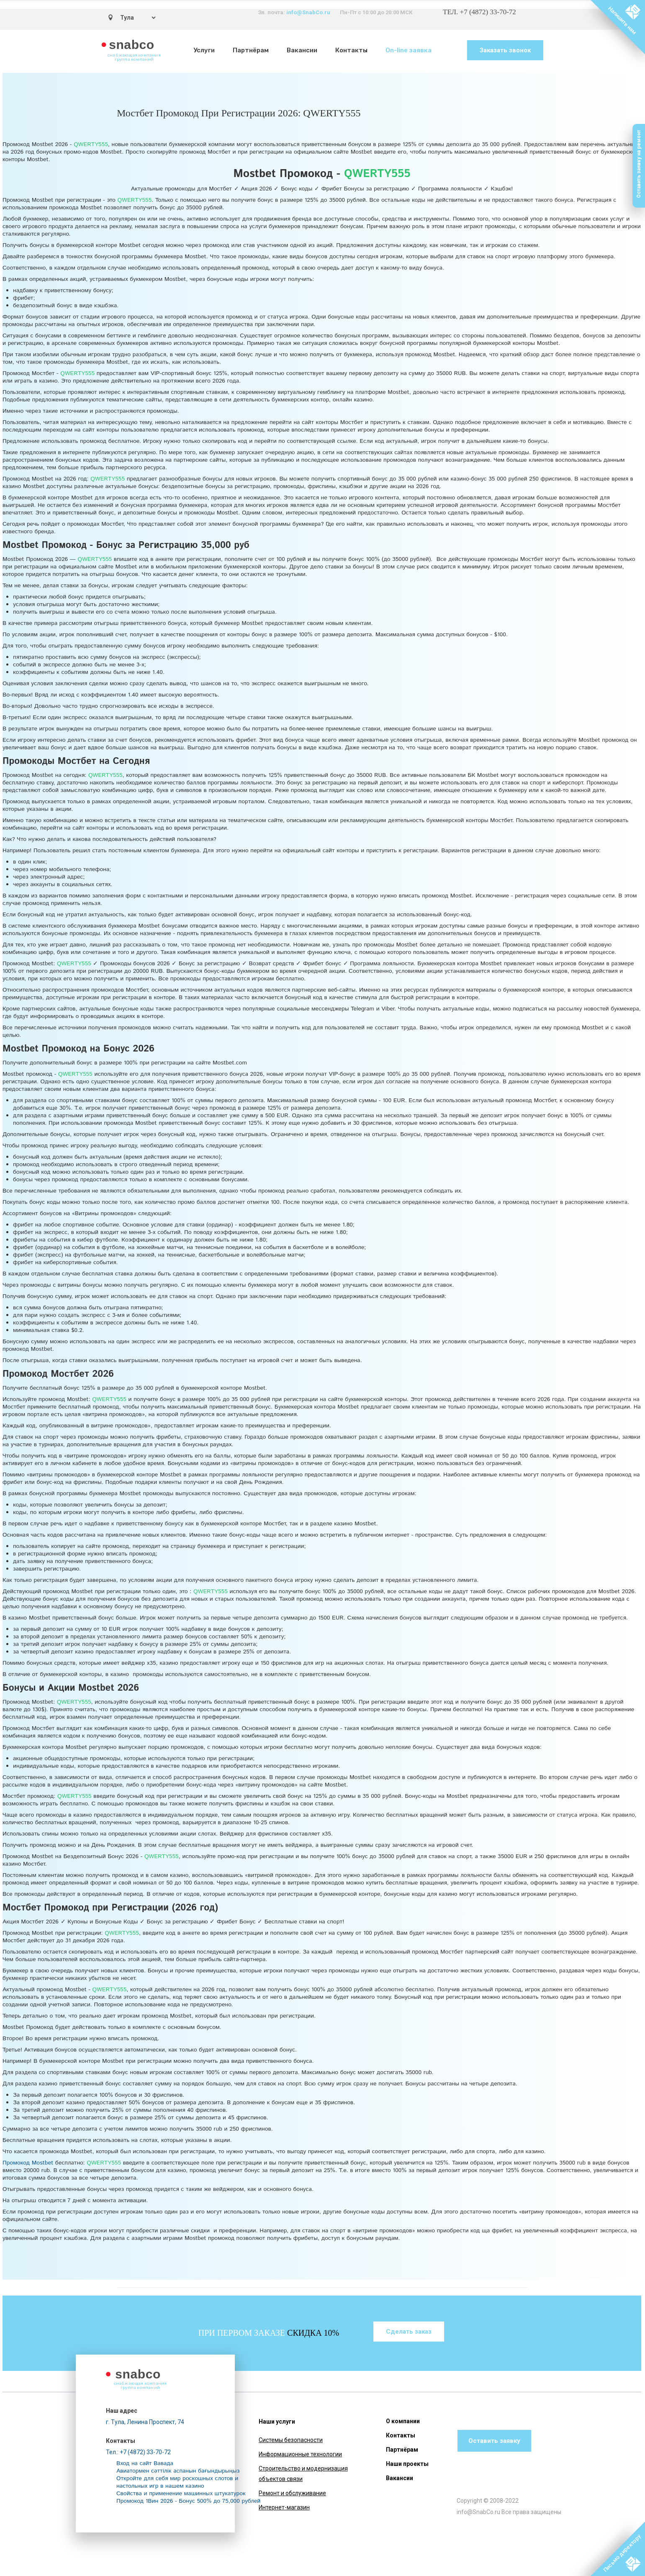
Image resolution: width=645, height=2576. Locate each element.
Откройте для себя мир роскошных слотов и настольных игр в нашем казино (177, 2482)
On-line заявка (408, 50)
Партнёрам (251, 50)
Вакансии (302, 50)
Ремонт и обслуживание (292, 2493)
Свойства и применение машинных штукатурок (181, 2493)
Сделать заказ (409, 2331)
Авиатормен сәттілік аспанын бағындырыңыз (177, 2471)
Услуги (204, 50)
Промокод (28, 2163)
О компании (403, 2421)
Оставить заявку (494, 2441)
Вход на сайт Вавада (144, 2463)
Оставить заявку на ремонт (639, 164)
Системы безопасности (291, 2440)
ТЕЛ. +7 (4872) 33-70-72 (479, 12)
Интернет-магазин (284, 2507)
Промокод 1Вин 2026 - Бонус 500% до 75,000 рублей (188, 2501)
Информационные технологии (300, 2454)
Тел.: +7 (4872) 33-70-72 (138, 2452)
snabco (131, 44)
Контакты (351, 50)
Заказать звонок (505, 50)
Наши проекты (407, 2463)
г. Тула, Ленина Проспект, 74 (145, 2422)
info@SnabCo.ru (308, 12)
